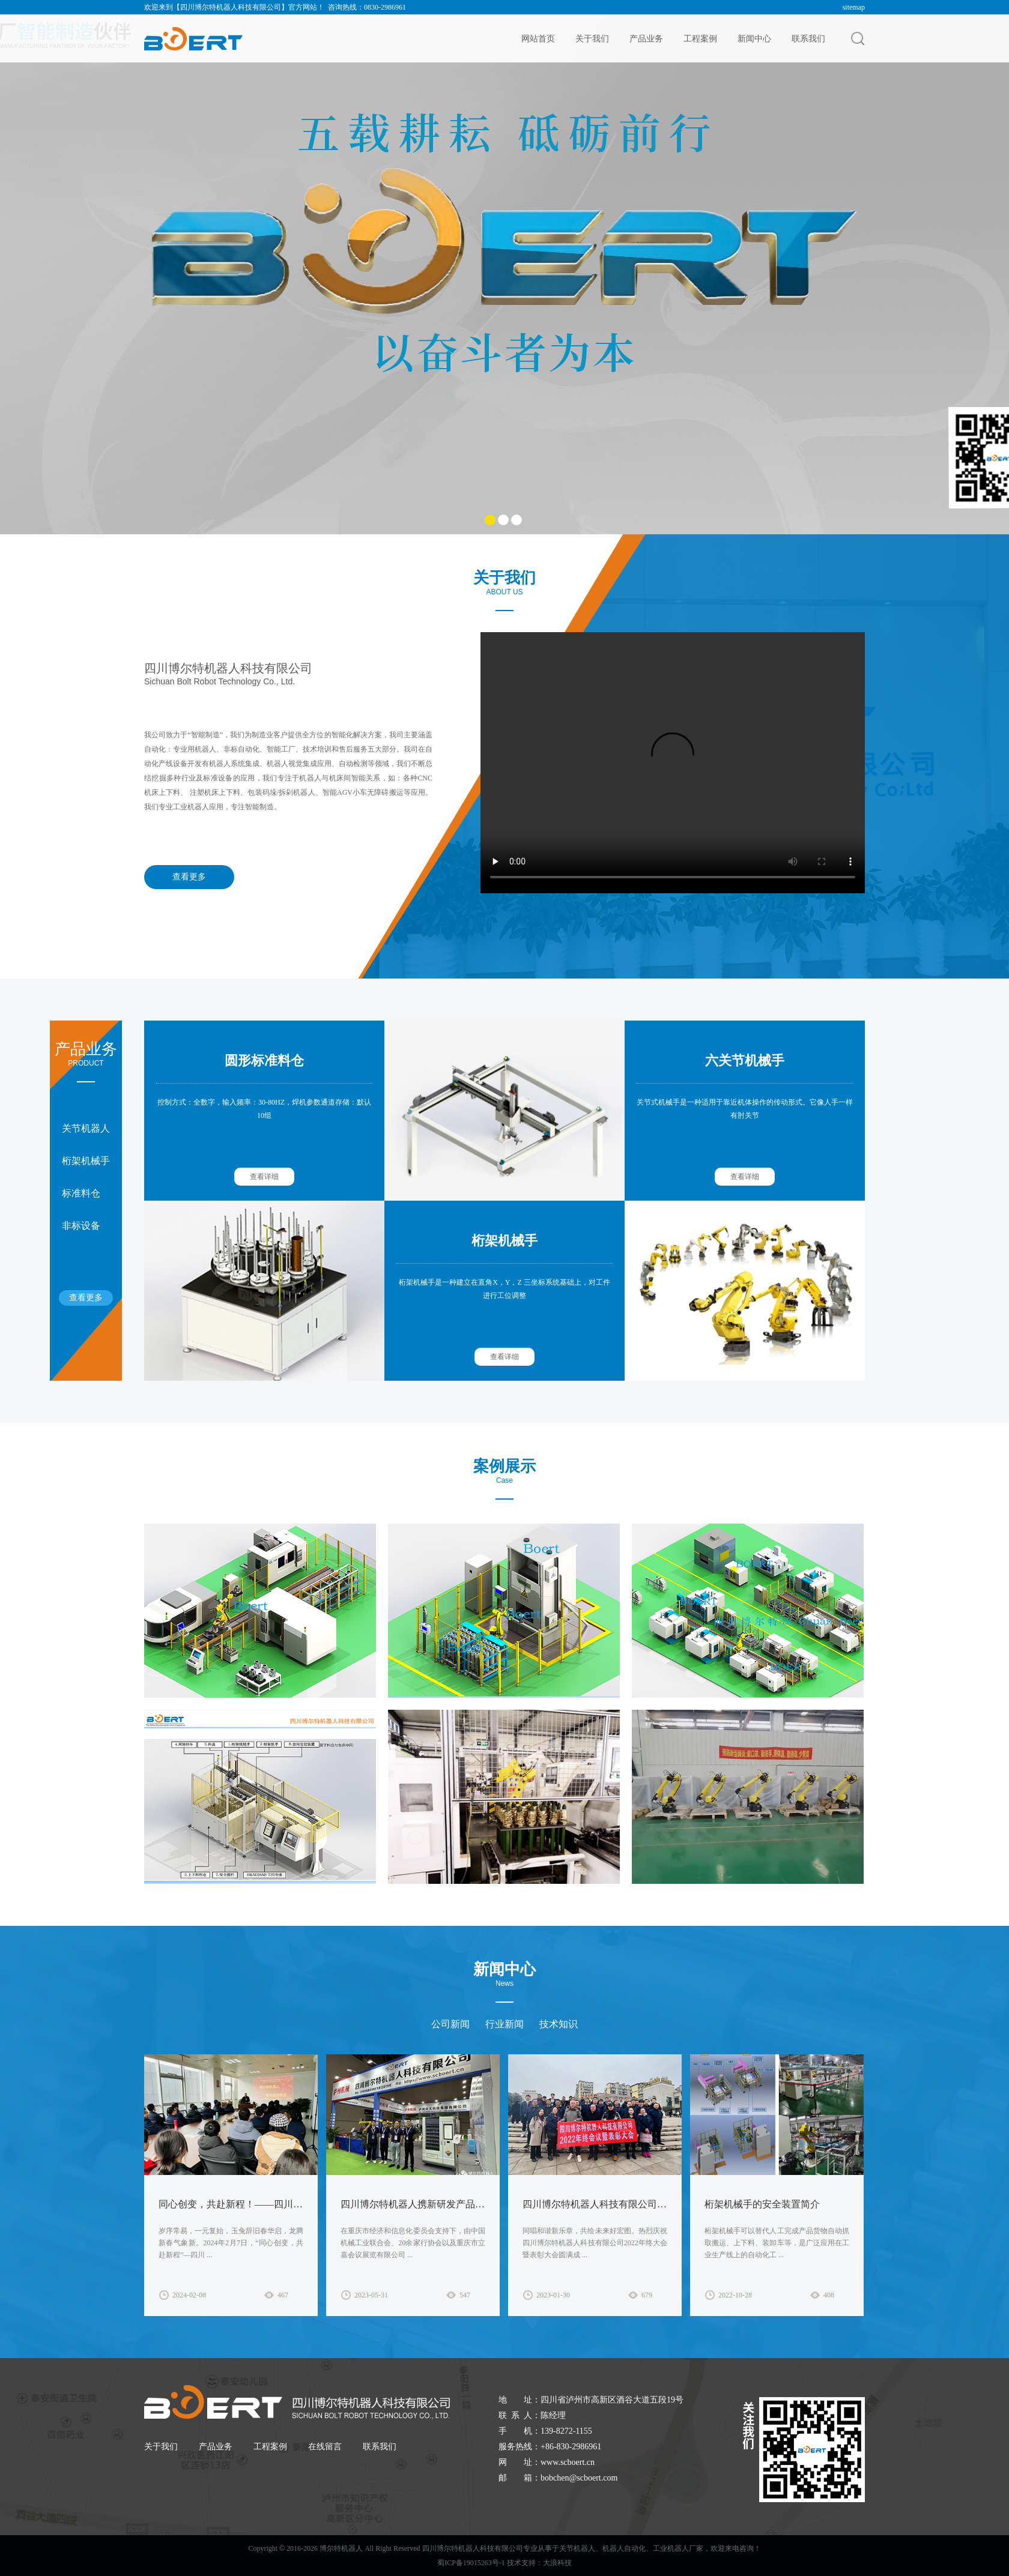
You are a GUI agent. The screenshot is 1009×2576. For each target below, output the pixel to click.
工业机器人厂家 (678, 2548)
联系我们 (808, 38)
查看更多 (189, 876)
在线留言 (325, 2446)
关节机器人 (86, 1128)
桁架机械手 (86, 1161)
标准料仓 (81, 1193)
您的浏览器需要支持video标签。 (672, 761)
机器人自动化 (624, 2548)
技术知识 (558, 2024)
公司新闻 (450, 2024)
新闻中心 (754, 38)
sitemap (854, 7)
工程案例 (700, 38)
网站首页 (538, 38)
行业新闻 (504, 2024)
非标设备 (81, 1225)
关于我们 (592, 38)
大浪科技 (557, 2563)
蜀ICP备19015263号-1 (471, 2563)
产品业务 (646, 38)
